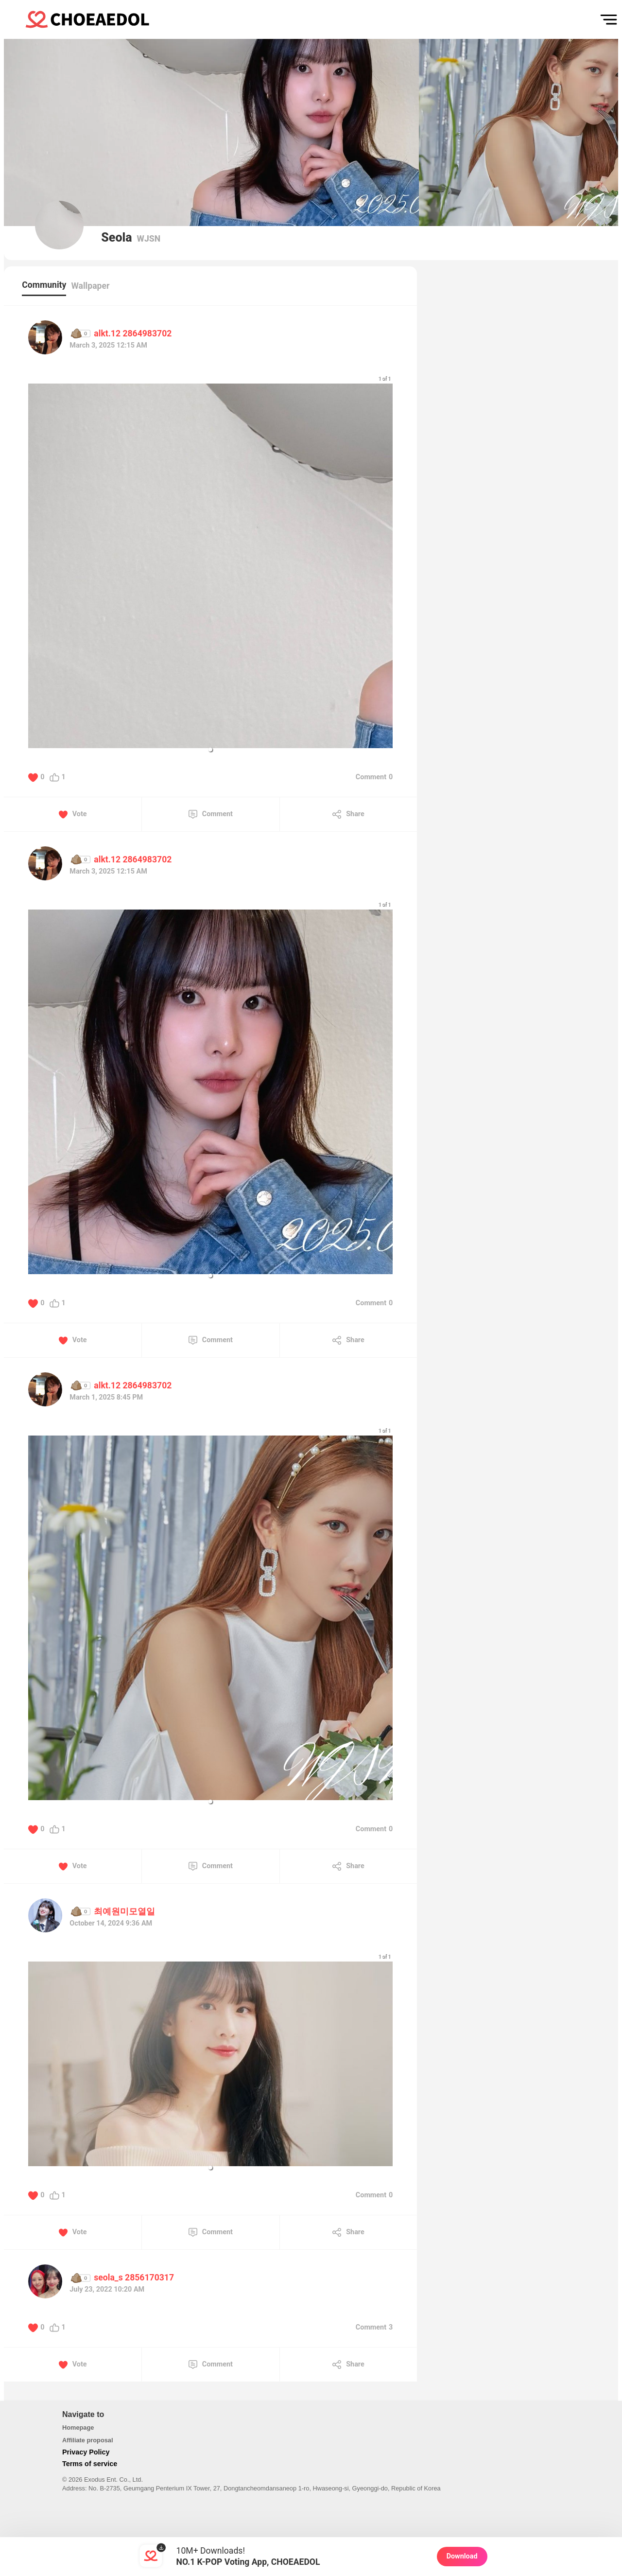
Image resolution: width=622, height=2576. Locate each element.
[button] (210, 750)
